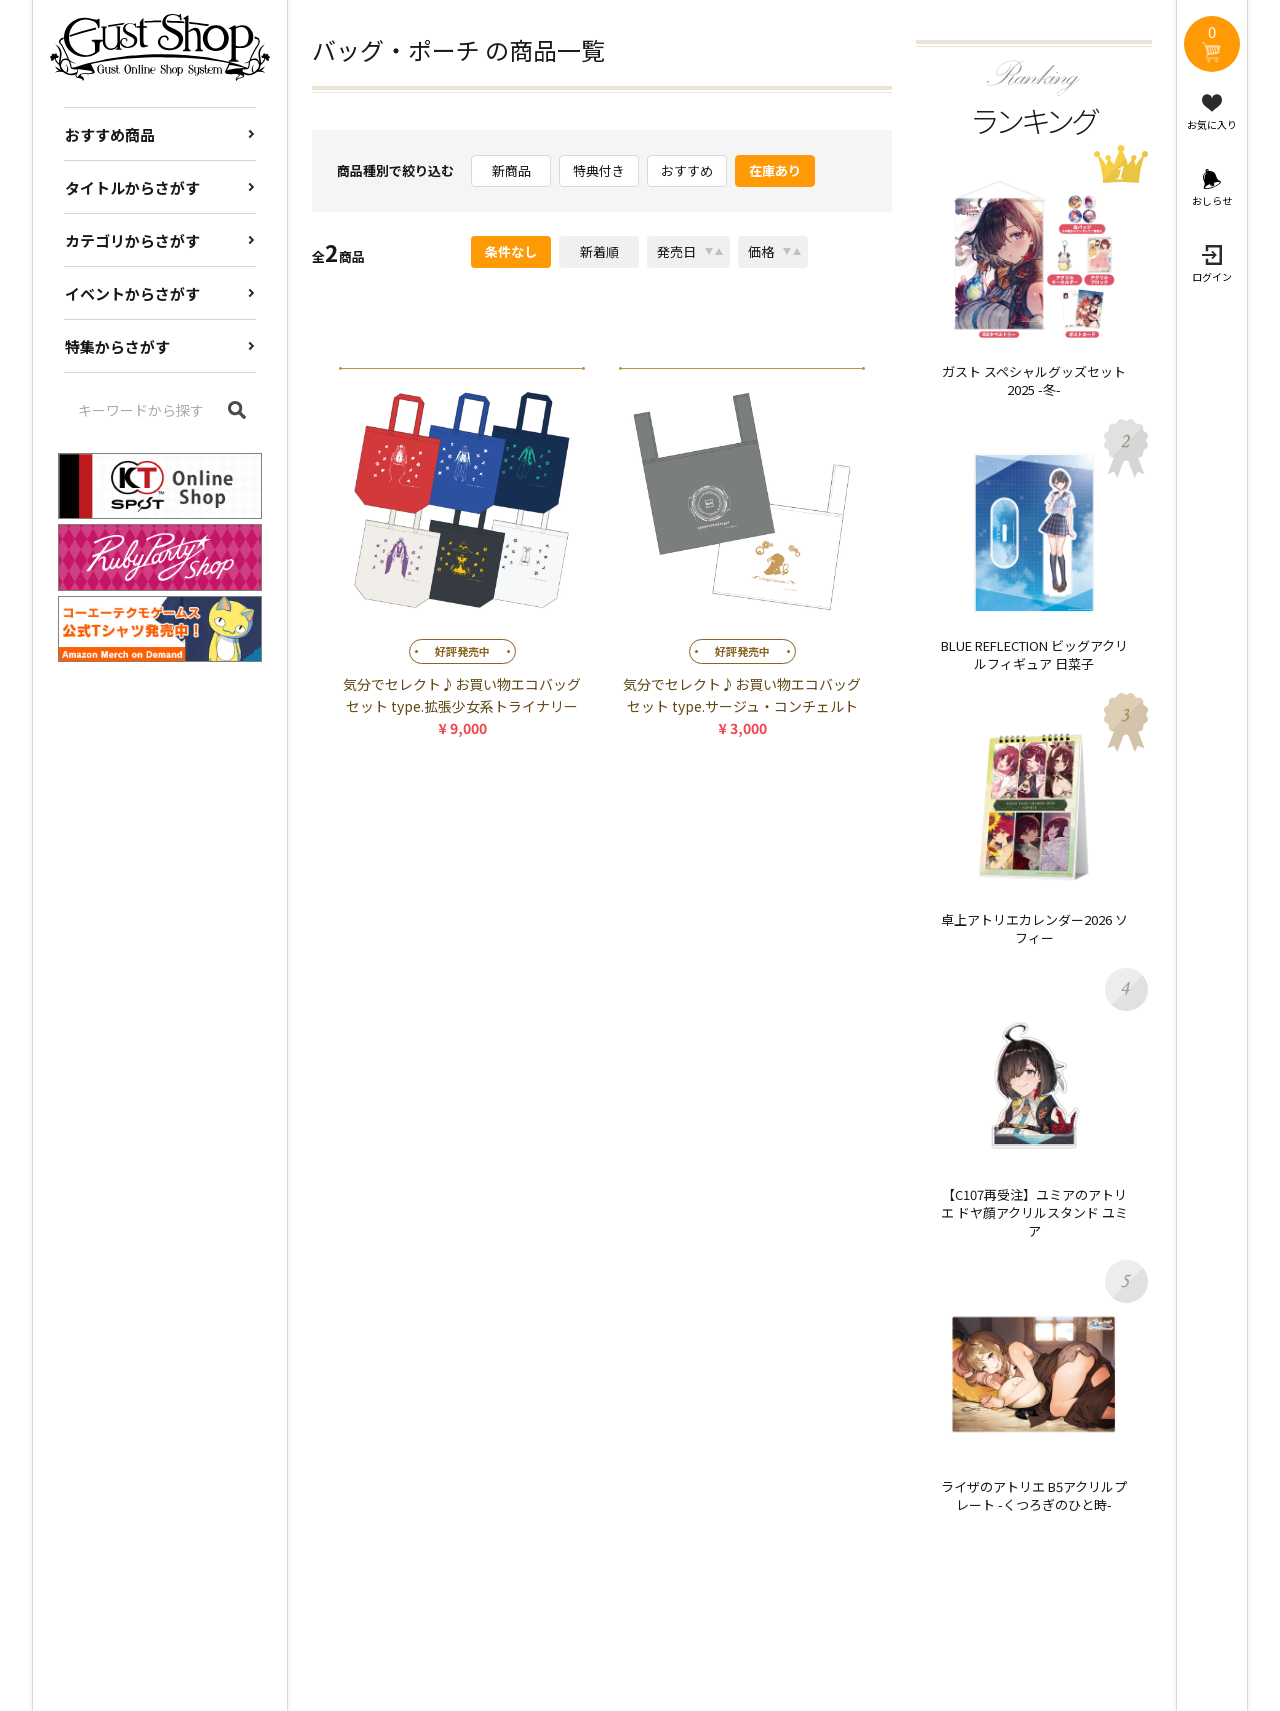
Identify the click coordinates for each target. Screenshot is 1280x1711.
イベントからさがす (132, 293)
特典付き (599, 170)
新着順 (599, 251)
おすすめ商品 (110, 134)
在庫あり (775, 170)
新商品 (511, 170)
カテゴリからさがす (132, 240)
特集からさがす (117, 346)
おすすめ (687, 170)
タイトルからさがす (132, 187)
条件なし (511, 251)
